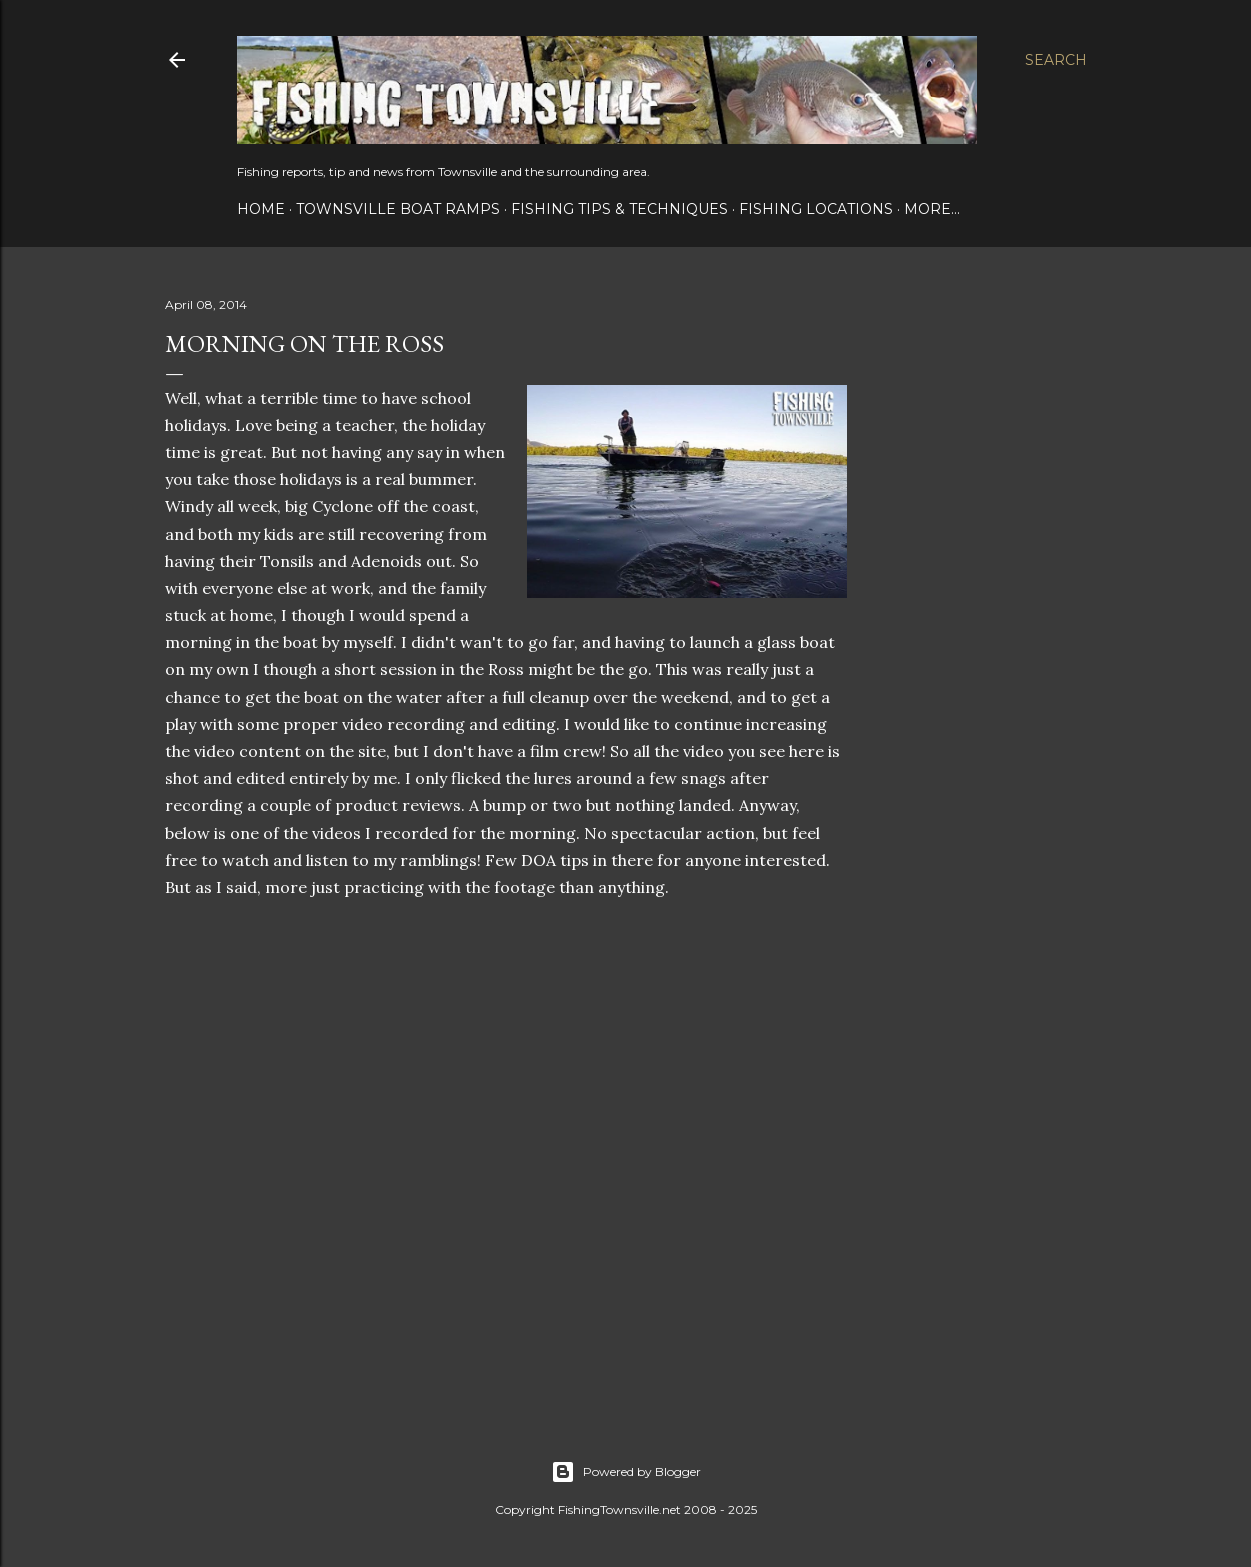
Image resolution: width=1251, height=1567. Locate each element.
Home (261, 209)
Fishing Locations (816, 209)
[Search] (1056, 60)
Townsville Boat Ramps (398, 209)
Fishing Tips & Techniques (619, 209)
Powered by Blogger (626, 1472)
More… (932, 209)
